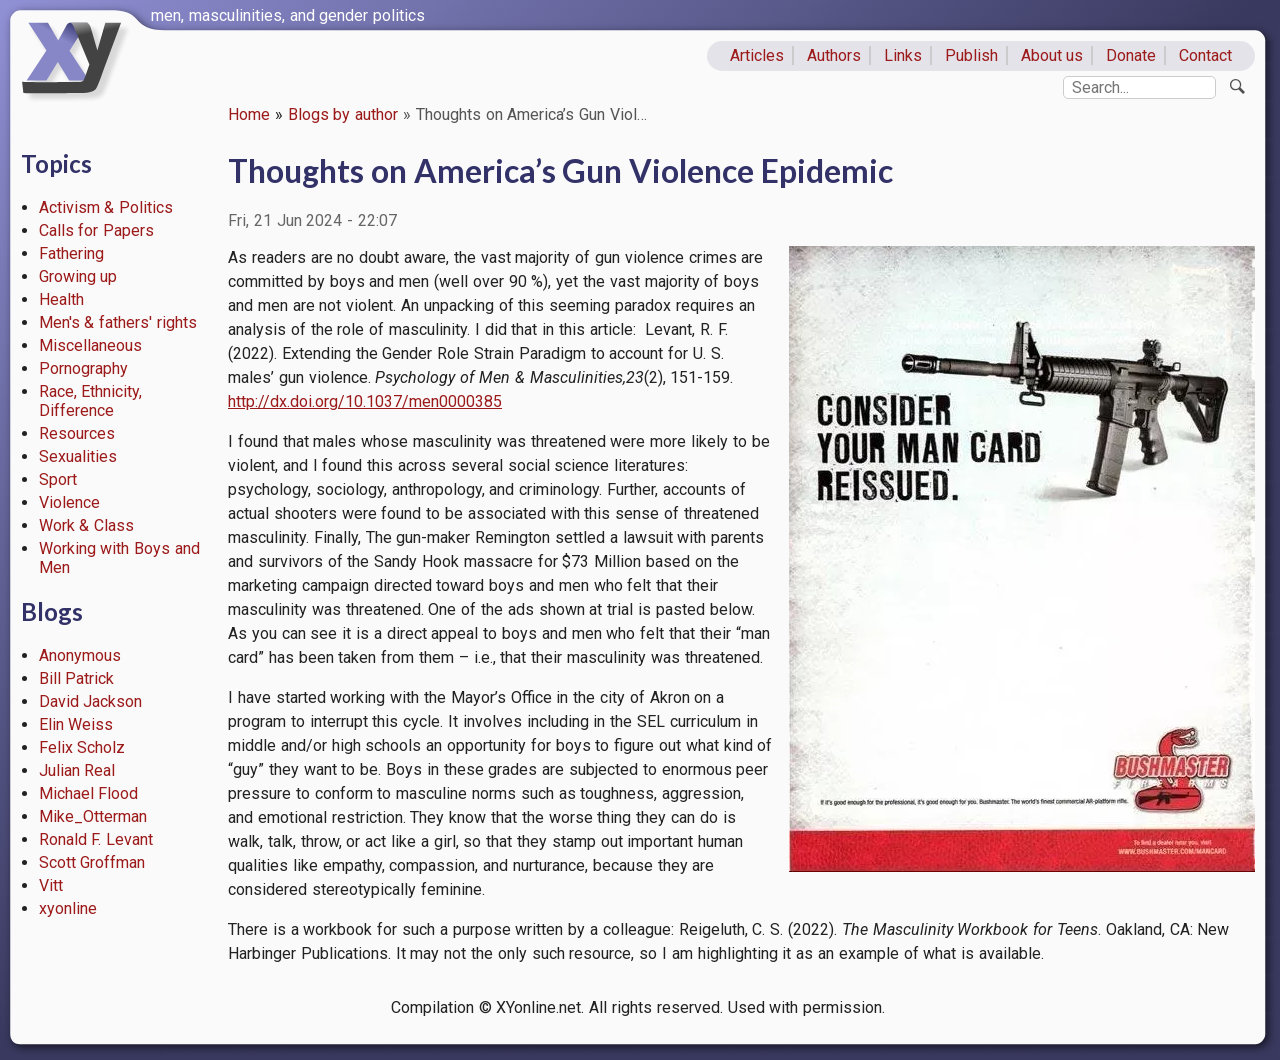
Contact (1205, 55)
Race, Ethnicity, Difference (91, 401)
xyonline (68, 908)
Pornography (83, 368)
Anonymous (80, 655)
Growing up (78, 276)
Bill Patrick (77, 678)
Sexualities (78, 456)
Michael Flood (89, 793)
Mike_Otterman (93, 816)
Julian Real (77, 770)
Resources (77, 433)
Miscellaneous (90, 345)
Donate (1131, 55)
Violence (69, 502)
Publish (971, 55)
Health (61, 299)
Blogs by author (343, 114)
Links (903, 55)
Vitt (51, 885)
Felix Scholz (82, 747)
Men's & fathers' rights (118, 322)
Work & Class (87, 525)
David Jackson (91, 701)
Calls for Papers (97, 230)
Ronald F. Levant (96, 839)
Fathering (71, 253)
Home (249, 114)
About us (1052, 55)
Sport (58, 479)
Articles (757, 55)
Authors (834, 55)
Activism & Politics (106, 207)
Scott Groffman (92, 862)
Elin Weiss (76, 724)
